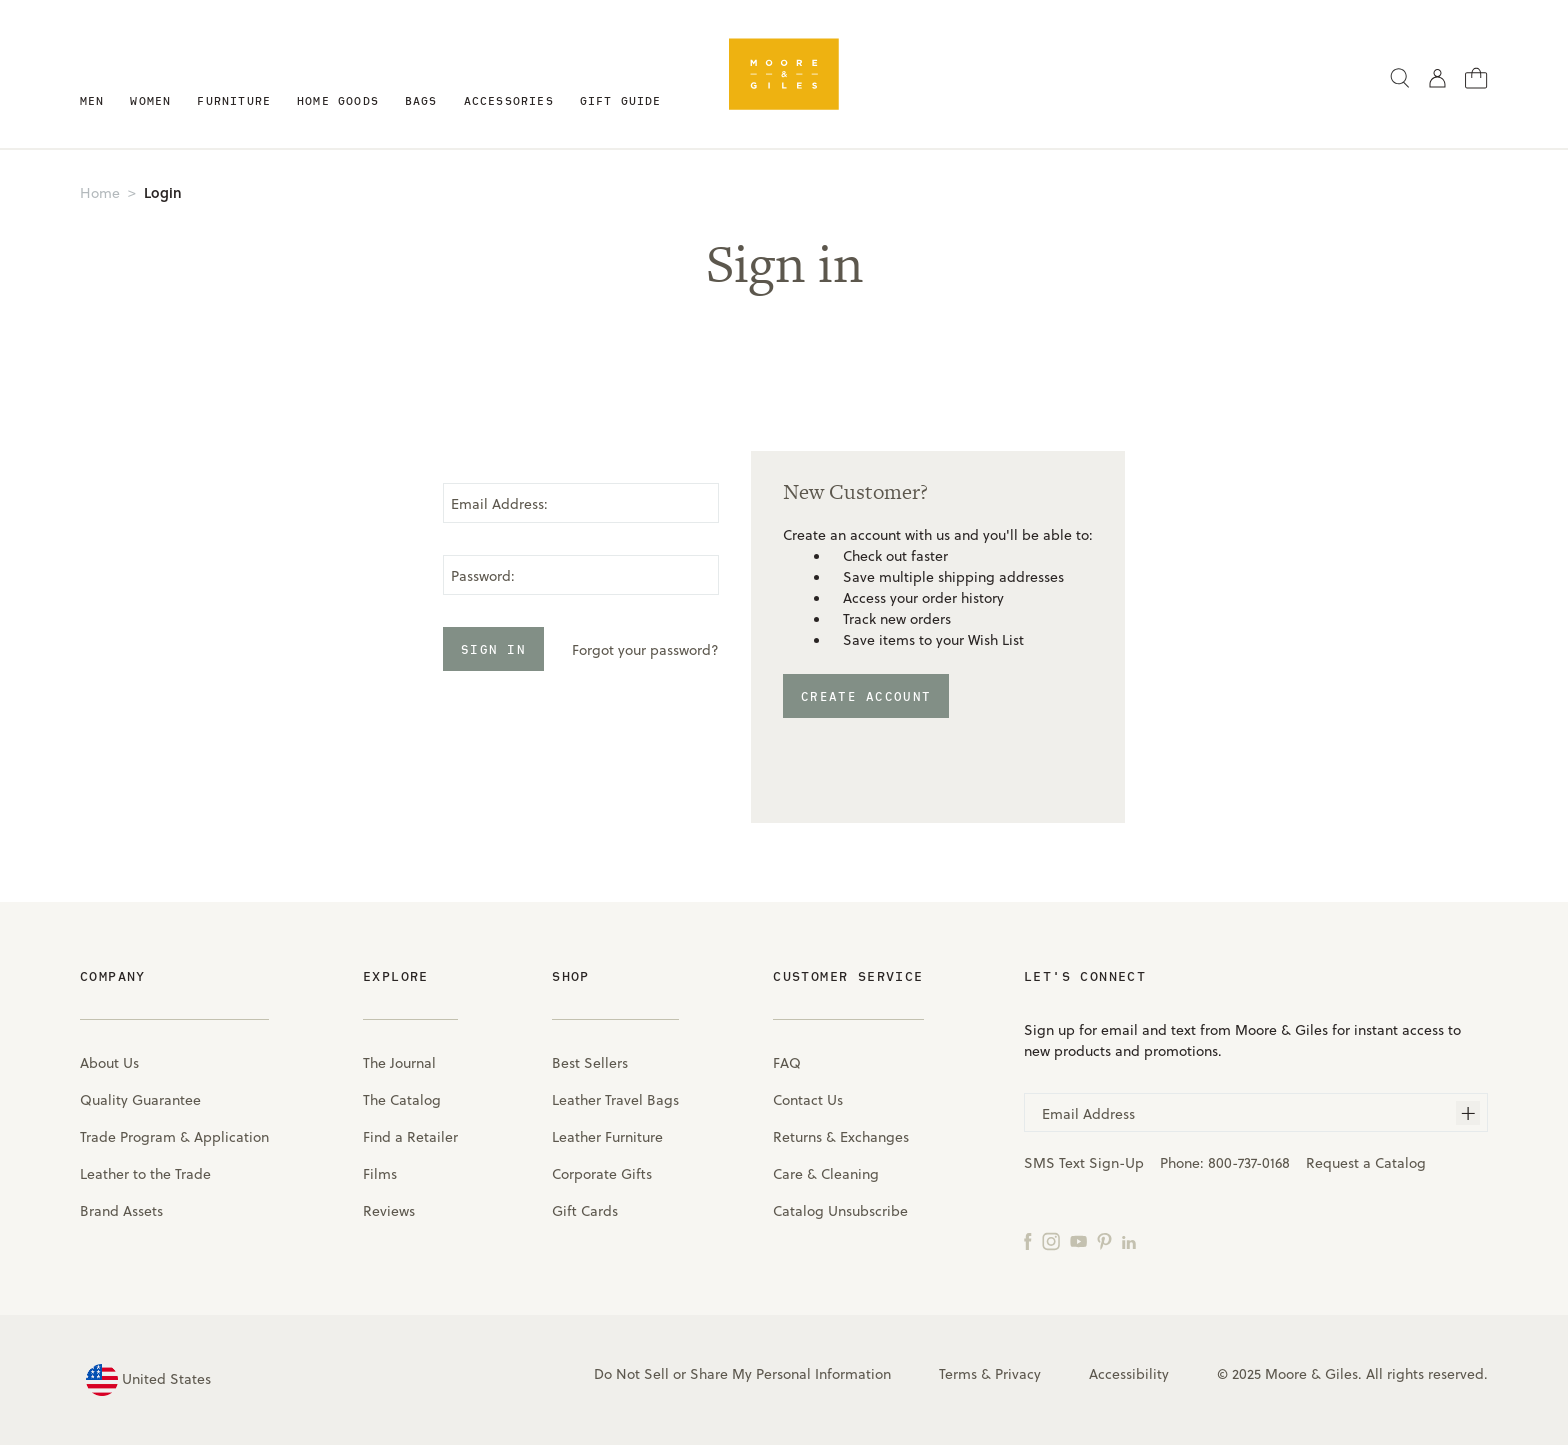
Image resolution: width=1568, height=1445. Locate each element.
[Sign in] (1437, 77)
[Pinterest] (1104, 1240)
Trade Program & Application (174, 1136)
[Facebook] (1028, 1240)
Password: (483, 575)
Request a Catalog (1366, 1162)
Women (150, 100)
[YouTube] (1078, 1240)
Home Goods (338, 100)
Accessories (509, 100)
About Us (109, 1062)
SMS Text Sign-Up (1084, 1162)
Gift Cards (585, 1210)
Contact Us (808, 1099)
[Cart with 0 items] (1476, 75)
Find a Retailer (410, 1136)
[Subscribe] (1468, 1113)
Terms (958, 1373)
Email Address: (499, 503)
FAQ (787, 1062)
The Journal (399, 1062)
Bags (421, 100)
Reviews (389, 1210)
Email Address (1088, 1113)
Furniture (234, 100)
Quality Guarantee (140, 1099)
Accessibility (1129, 1373)
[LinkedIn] (1129, 1240)
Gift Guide (621, 100)
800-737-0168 (1249, 1162)
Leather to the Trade (145, 1173)
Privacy (1018, 1373)
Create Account (866, 696)
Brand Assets (121, 1210)
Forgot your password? (645, 649)
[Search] (1400, 77)
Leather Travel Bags (615, 1099)
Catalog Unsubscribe (840, 1210)
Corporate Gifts (602, 1173)
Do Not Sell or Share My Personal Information (742, 1373)
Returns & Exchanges (841, 1136)
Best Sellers (590, 1062)
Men (92, 100)
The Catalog (402, 1099)
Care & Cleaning (826, 1173)
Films (380, 1173)
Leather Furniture (607, 1136)
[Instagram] (1051, 1240)
